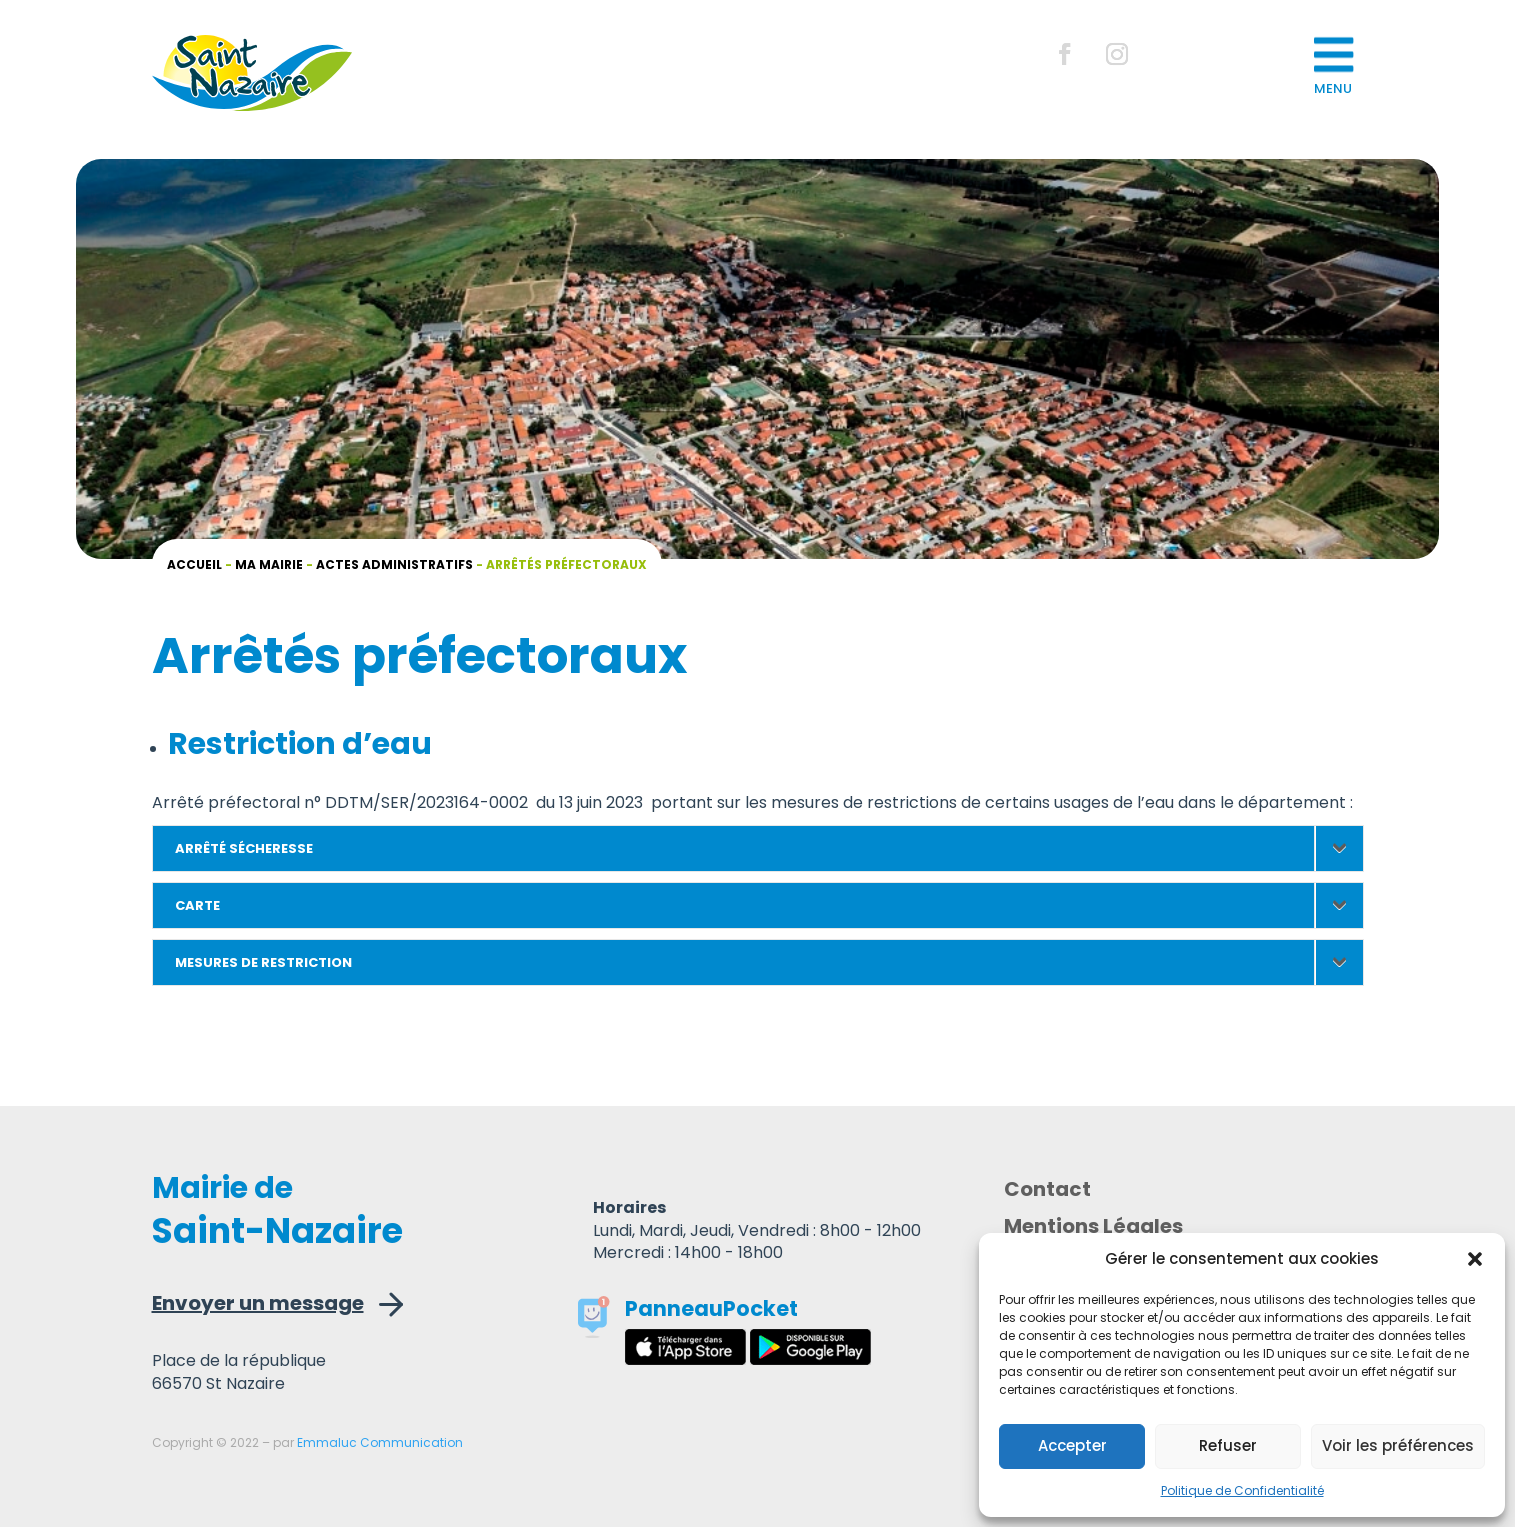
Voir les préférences (1398, 1445)
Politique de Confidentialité (1242, 1490)
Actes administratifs (394, 564)
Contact (1047, 1192)
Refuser (1228, 1445)
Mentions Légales (1093, 1229)
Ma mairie (269, 564)
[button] (1475, 1259)
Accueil (194, 564)
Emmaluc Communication (380, 1442)
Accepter (1072, 1445)
